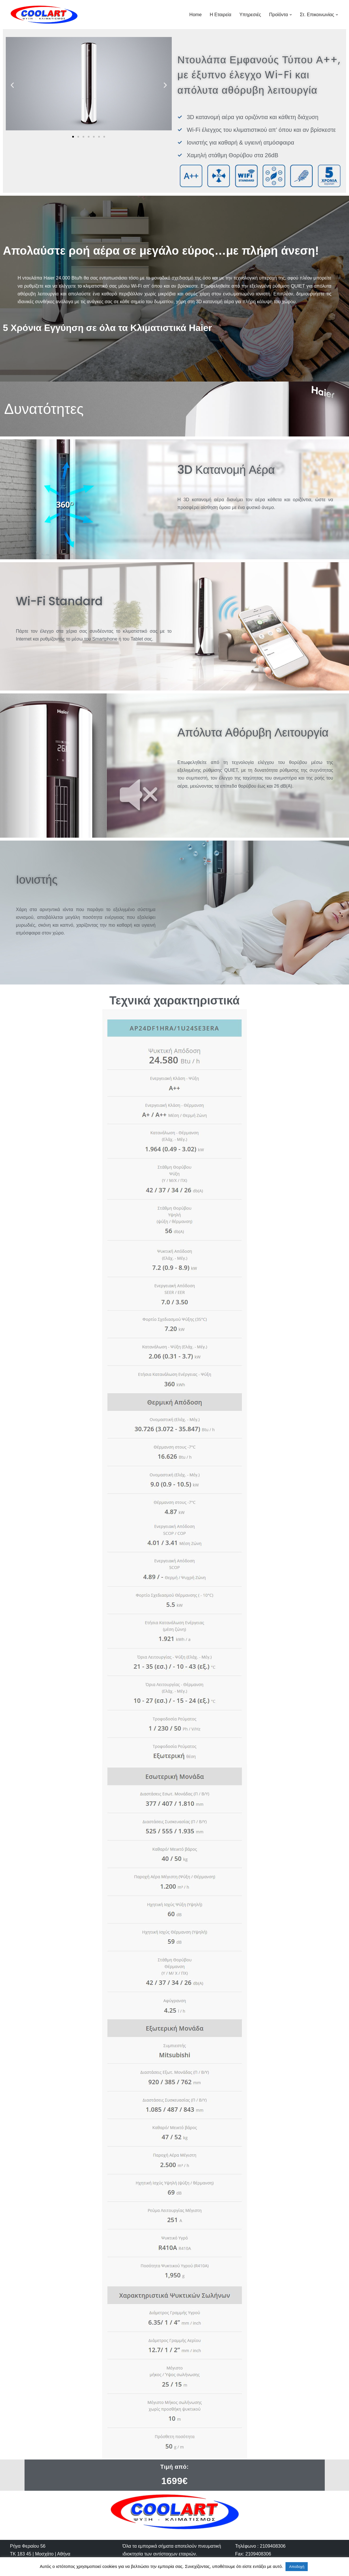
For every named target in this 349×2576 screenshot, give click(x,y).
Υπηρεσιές (250, 14)
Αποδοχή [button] (296, 2566)
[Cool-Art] (44, 14)
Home (195, 14)
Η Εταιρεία (221, 14)
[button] (291, 15)
